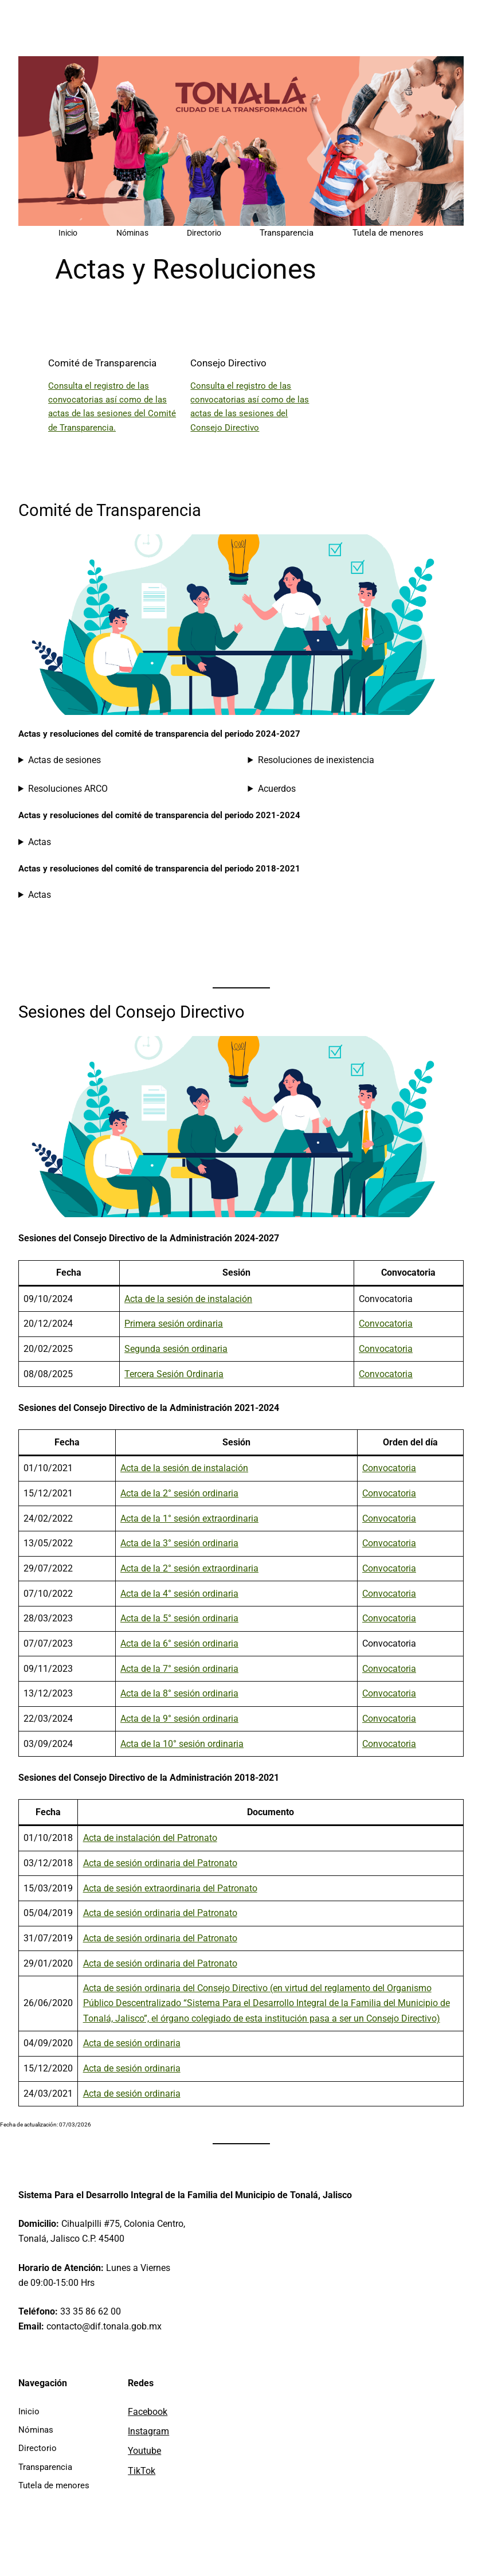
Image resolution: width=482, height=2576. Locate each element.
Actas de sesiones (64, 760)
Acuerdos (277, 788)
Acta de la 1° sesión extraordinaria (189, 1518)
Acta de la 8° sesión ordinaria (179, 1693)
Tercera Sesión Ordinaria (174, 1374)
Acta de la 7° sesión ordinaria (179, 1668)
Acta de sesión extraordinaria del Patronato (170, 1888)
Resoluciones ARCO (68, 788)
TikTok (141, 2470)
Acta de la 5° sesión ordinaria (179, 1618)
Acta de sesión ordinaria (132, 2043)
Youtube (144, 2450)
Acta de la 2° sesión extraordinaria (189, 1568)
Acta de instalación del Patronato (150, 1837)
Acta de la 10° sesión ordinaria (182, 1743)
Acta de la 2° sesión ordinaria (179, 1493)
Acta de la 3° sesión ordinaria (179, 1543)
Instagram (148, 2431)
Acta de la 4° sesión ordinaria (179, 1593)
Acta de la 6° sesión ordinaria (179, 1643)
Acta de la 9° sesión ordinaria (179, 1718)
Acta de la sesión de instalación (188, 1298)
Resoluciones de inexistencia (316, 760)
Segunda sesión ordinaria (176, 1348)
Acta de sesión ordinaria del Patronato (160, 1863)
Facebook (147, 2411)
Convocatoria (386, 1323)
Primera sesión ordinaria (173, 1323)
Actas (39, 841)
